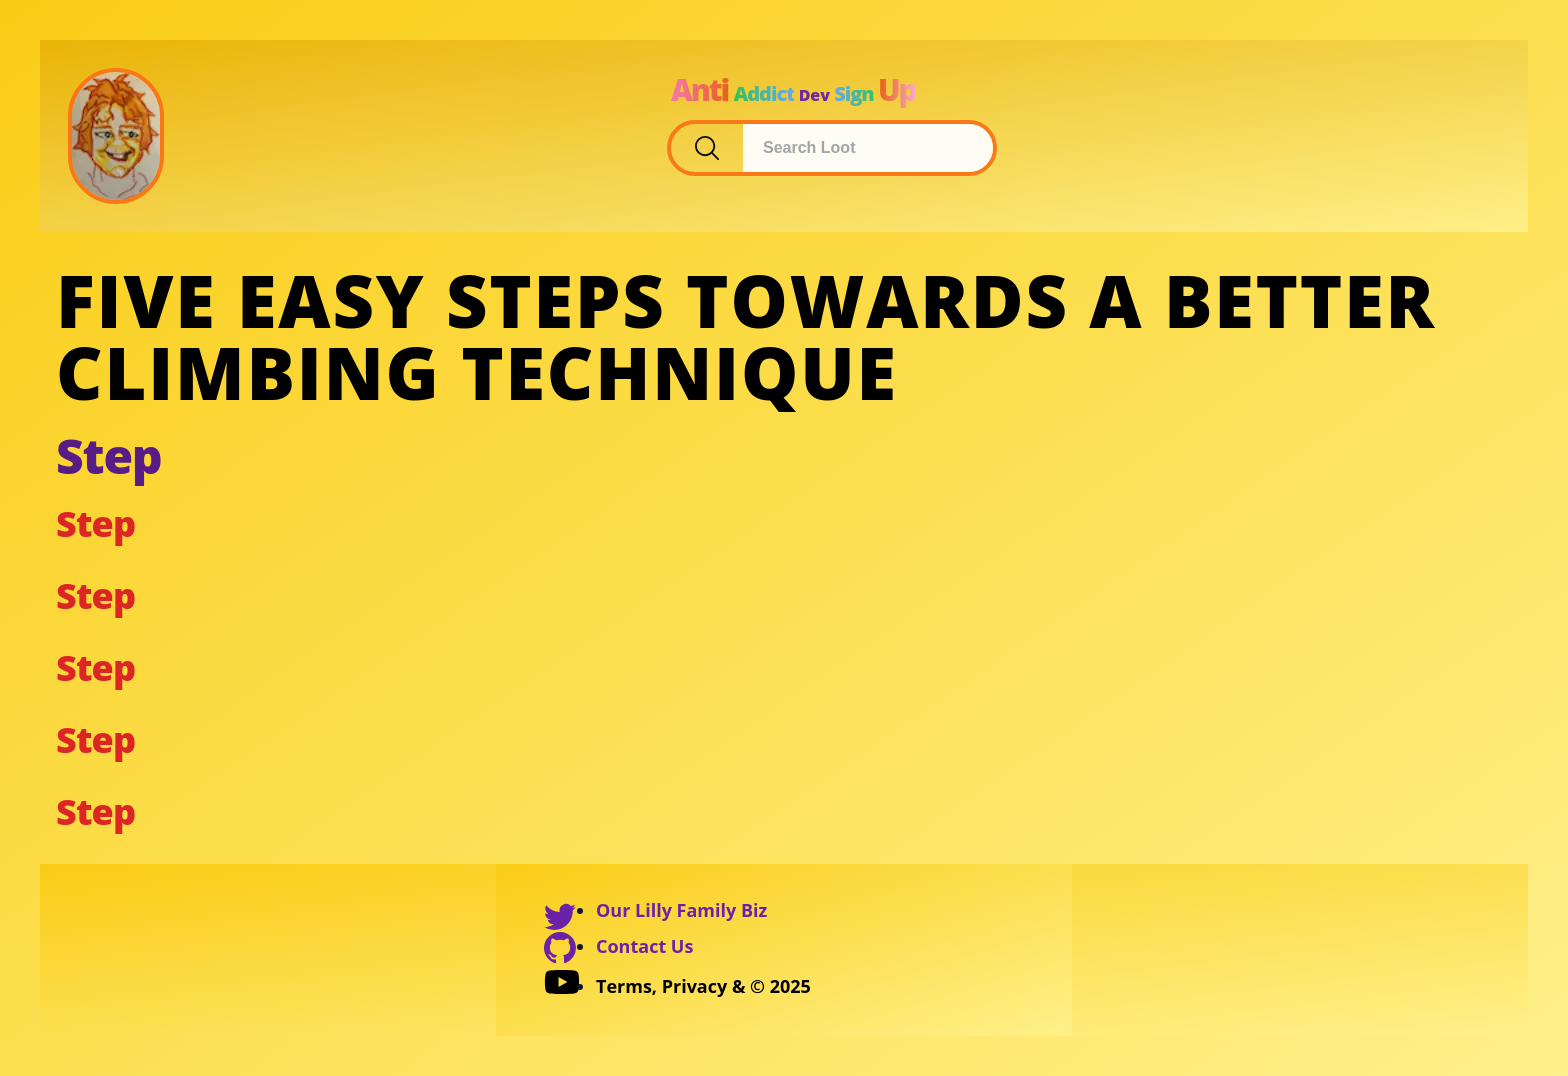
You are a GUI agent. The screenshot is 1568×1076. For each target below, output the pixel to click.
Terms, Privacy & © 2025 (703, 986)
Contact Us (644, 946)
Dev (814, 95)
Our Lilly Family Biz (681, 910)
